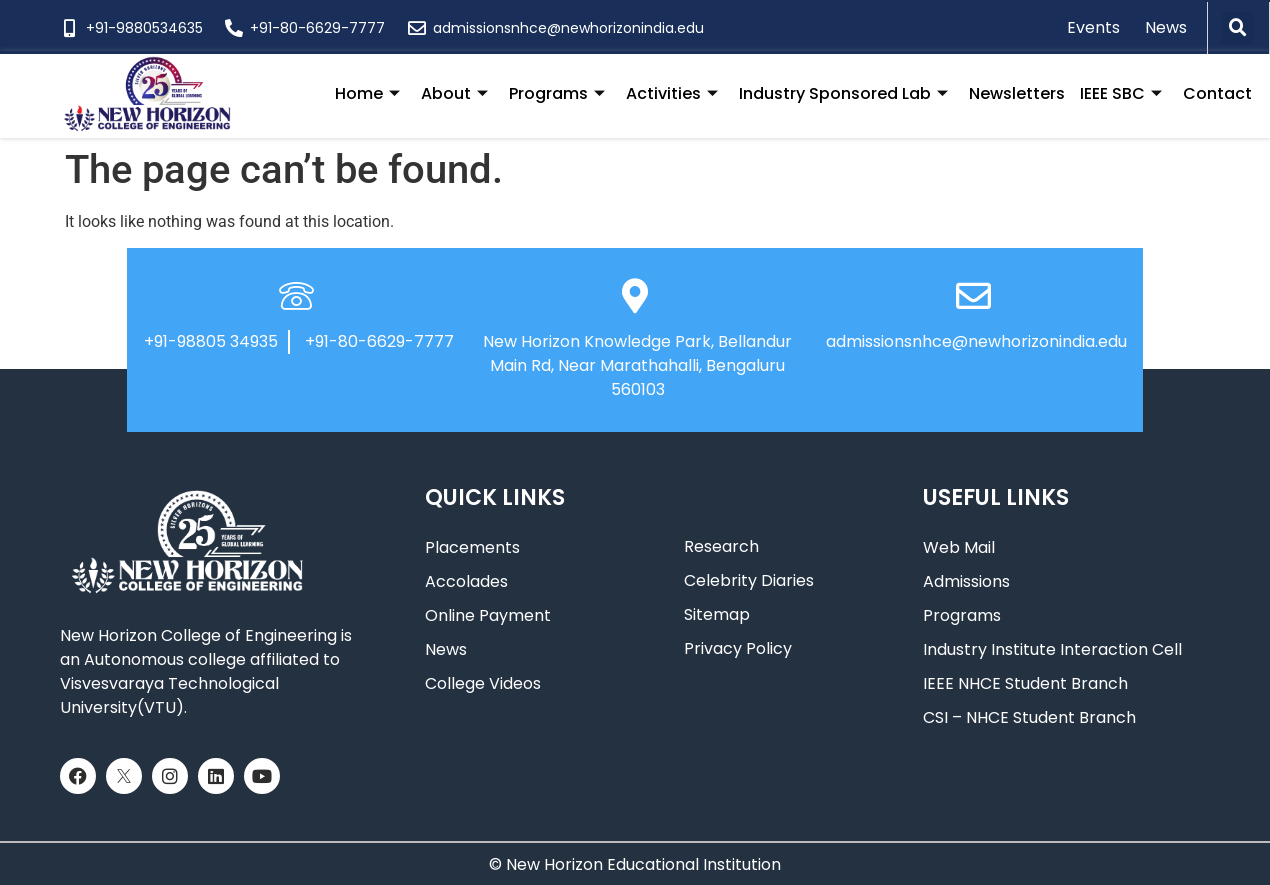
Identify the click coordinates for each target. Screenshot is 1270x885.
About (454, 93)
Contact (1217, 93)
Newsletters (1017, 93)
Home (367, 93)
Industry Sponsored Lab (843, 93)
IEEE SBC (1121, 93)
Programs (557, 93)
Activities (672, 93)
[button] (1238, 28)
